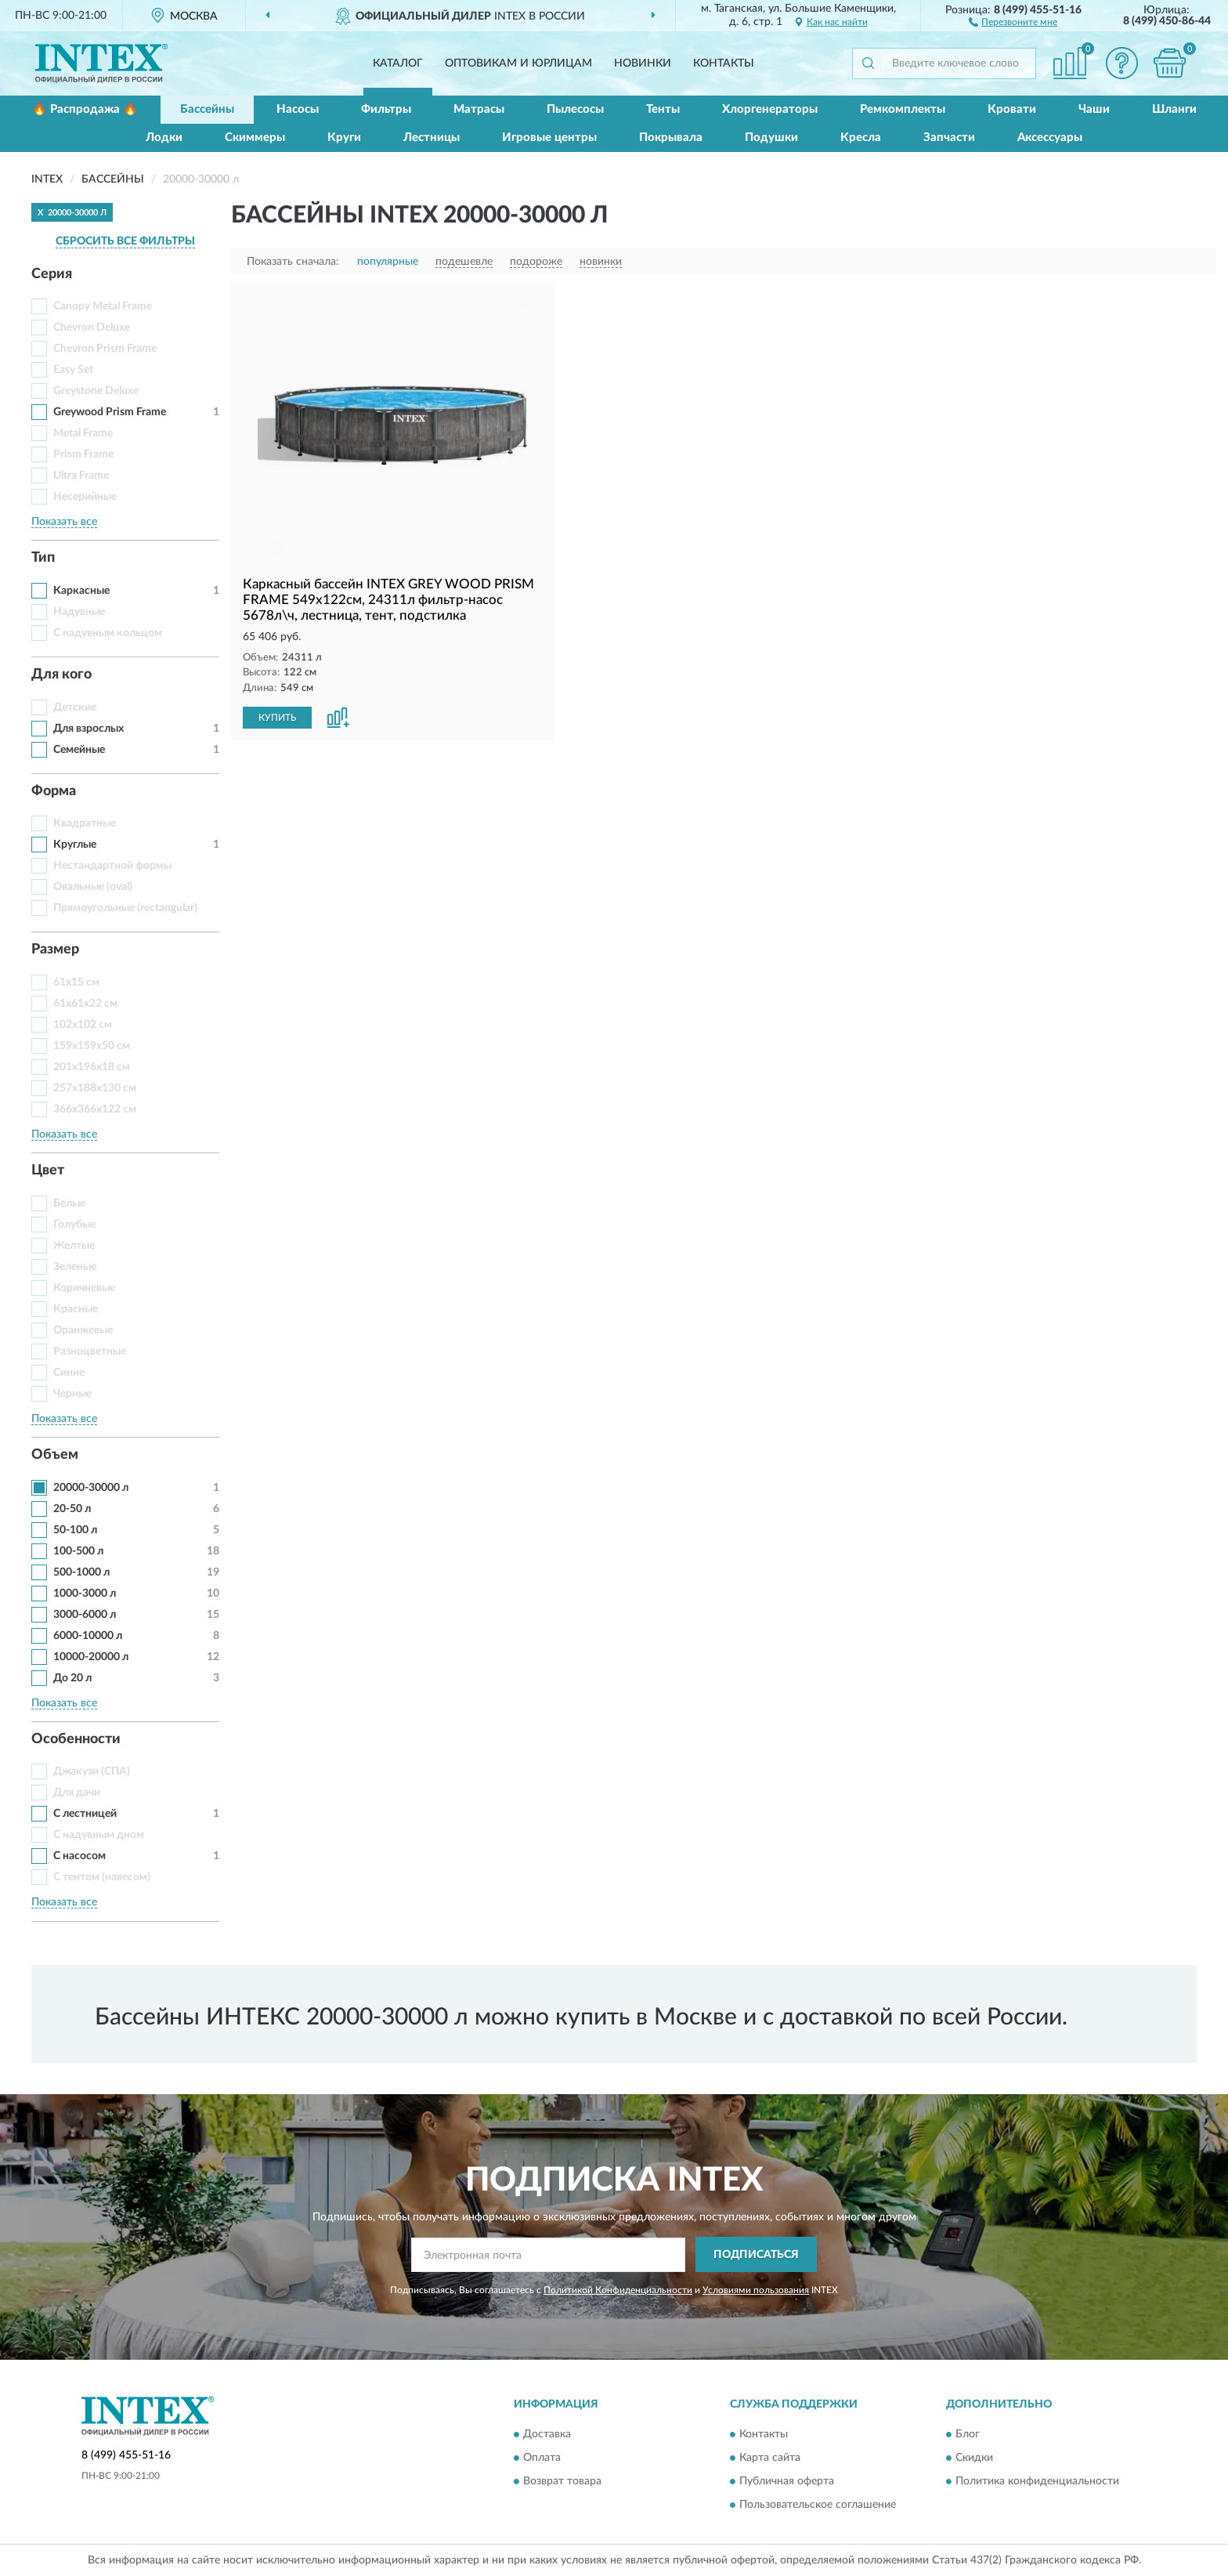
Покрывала (670, 137)
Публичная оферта (786, 2482)
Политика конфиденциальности (1037, 2482)
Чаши (1094, 109)
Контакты (723, 63)
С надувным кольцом (107, 633)
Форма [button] (53, 791)
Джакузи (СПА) (91, 1771)
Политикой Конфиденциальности (618, 2290)
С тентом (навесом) (101, 1877)
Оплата (542, 2458)
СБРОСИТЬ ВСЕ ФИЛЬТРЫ (125, 241)
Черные (72, 1393)
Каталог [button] (398, 63)
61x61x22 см (85, 1003)
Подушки (771, 137)
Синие (69, 1372)
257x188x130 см (94, 1088)
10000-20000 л (90, 1657)
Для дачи (76, 1792)
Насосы (297, 109)
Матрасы (478, 109)
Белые (69, 1203)
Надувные (79, 611)
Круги (344, 137)
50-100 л (75, 1530)
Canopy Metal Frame (102, 306)
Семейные (79, 749)
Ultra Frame (81, 475)
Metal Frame (83, 433)
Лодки (164, 137)
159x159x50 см (91, 1045)
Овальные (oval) (92, 886)
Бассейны (207, 109)
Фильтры (386, 109)
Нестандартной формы (112, 865)
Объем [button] (54, 1455)
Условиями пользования (755, 2290)
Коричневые (84, 1288)
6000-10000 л (87, 1635)
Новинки (642, 63)
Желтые (74, 1245)
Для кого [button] (61, 675)
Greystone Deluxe (96, 390)
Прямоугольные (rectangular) (125, 908)
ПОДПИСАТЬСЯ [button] (756, 2254)
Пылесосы (575, 109)
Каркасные (81, 590)
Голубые (74, 1224)
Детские (74, 707)
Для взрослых (88, 728)
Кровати (1012, 109)
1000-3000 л (84, 1593)
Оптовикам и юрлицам (518, 63)
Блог (967, 2434)
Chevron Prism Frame (105, 348)
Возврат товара (562, 2482)
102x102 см (82, 1024)
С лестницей (85, 1813)
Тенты (663, 109)
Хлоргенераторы (770, 109)
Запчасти (949, 137)
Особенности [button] (76, 1739)
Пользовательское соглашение (817, 2505)
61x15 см (76, 982)
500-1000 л (81, 1572)
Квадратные (84, 823)
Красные (75, 1309)
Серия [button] (51, 274)
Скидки (974, 2458)
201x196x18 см (91, 1067)
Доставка (547, 2434)
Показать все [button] (64, 521)
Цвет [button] (47, 1170)
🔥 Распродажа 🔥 (85, 109)
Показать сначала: (293, 261)
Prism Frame (83, 454)
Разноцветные (89, 1351)
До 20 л (72, 1678)
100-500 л (78, 1551)
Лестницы (431, 137)
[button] (1013, 21)
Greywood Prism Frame (109, 412)
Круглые (74, 844)
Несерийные (85, 496)
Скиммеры (255, 137)
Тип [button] (43, 558)
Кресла (860, 137)
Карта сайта (769, 2458)
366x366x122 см (94, 1109)
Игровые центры (549, 137)
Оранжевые (83, 1330)
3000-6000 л (84, 1614)
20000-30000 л (90, 1487)
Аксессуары (1049, 137)
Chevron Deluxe (91, 327)
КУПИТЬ (277, 717)
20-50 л (72, 1508)
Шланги (1174, 109)
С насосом (79, 1856)
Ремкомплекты (902, 109)
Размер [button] (55, 949)
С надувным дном (98, 1834)
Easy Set (73, 369)
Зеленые (74, 1266)
